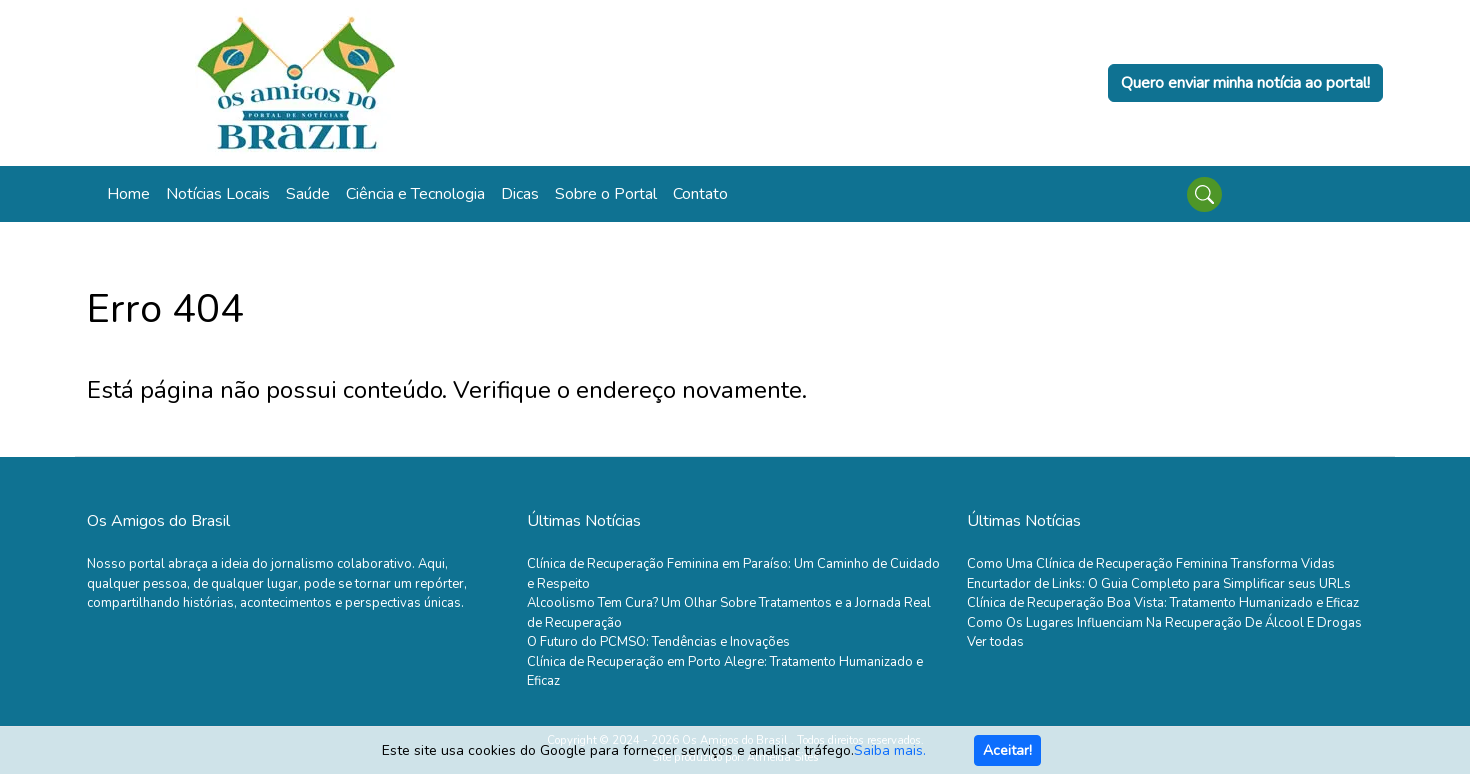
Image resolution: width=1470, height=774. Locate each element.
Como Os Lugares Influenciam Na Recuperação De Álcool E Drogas (1164, 623)
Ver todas (995, 642)
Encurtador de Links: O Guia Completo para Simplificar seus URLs (1159, 584)
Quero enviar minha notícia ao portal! (1245, 83)
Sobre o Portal (606, 194)
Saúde (308, 194)
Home (128, 194)
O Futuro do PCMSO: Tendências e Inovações (658, 642)
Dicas (520, 194)
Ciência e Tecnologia (415, 194)
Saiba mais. (890, 750)
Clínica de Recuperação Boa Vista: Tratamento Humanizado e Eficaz (1163, 603)
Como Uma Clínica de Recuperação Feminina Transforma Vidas (1151, 564)
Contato (700, 194)
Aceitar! (1007, 750)
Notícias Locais (218, 194)
